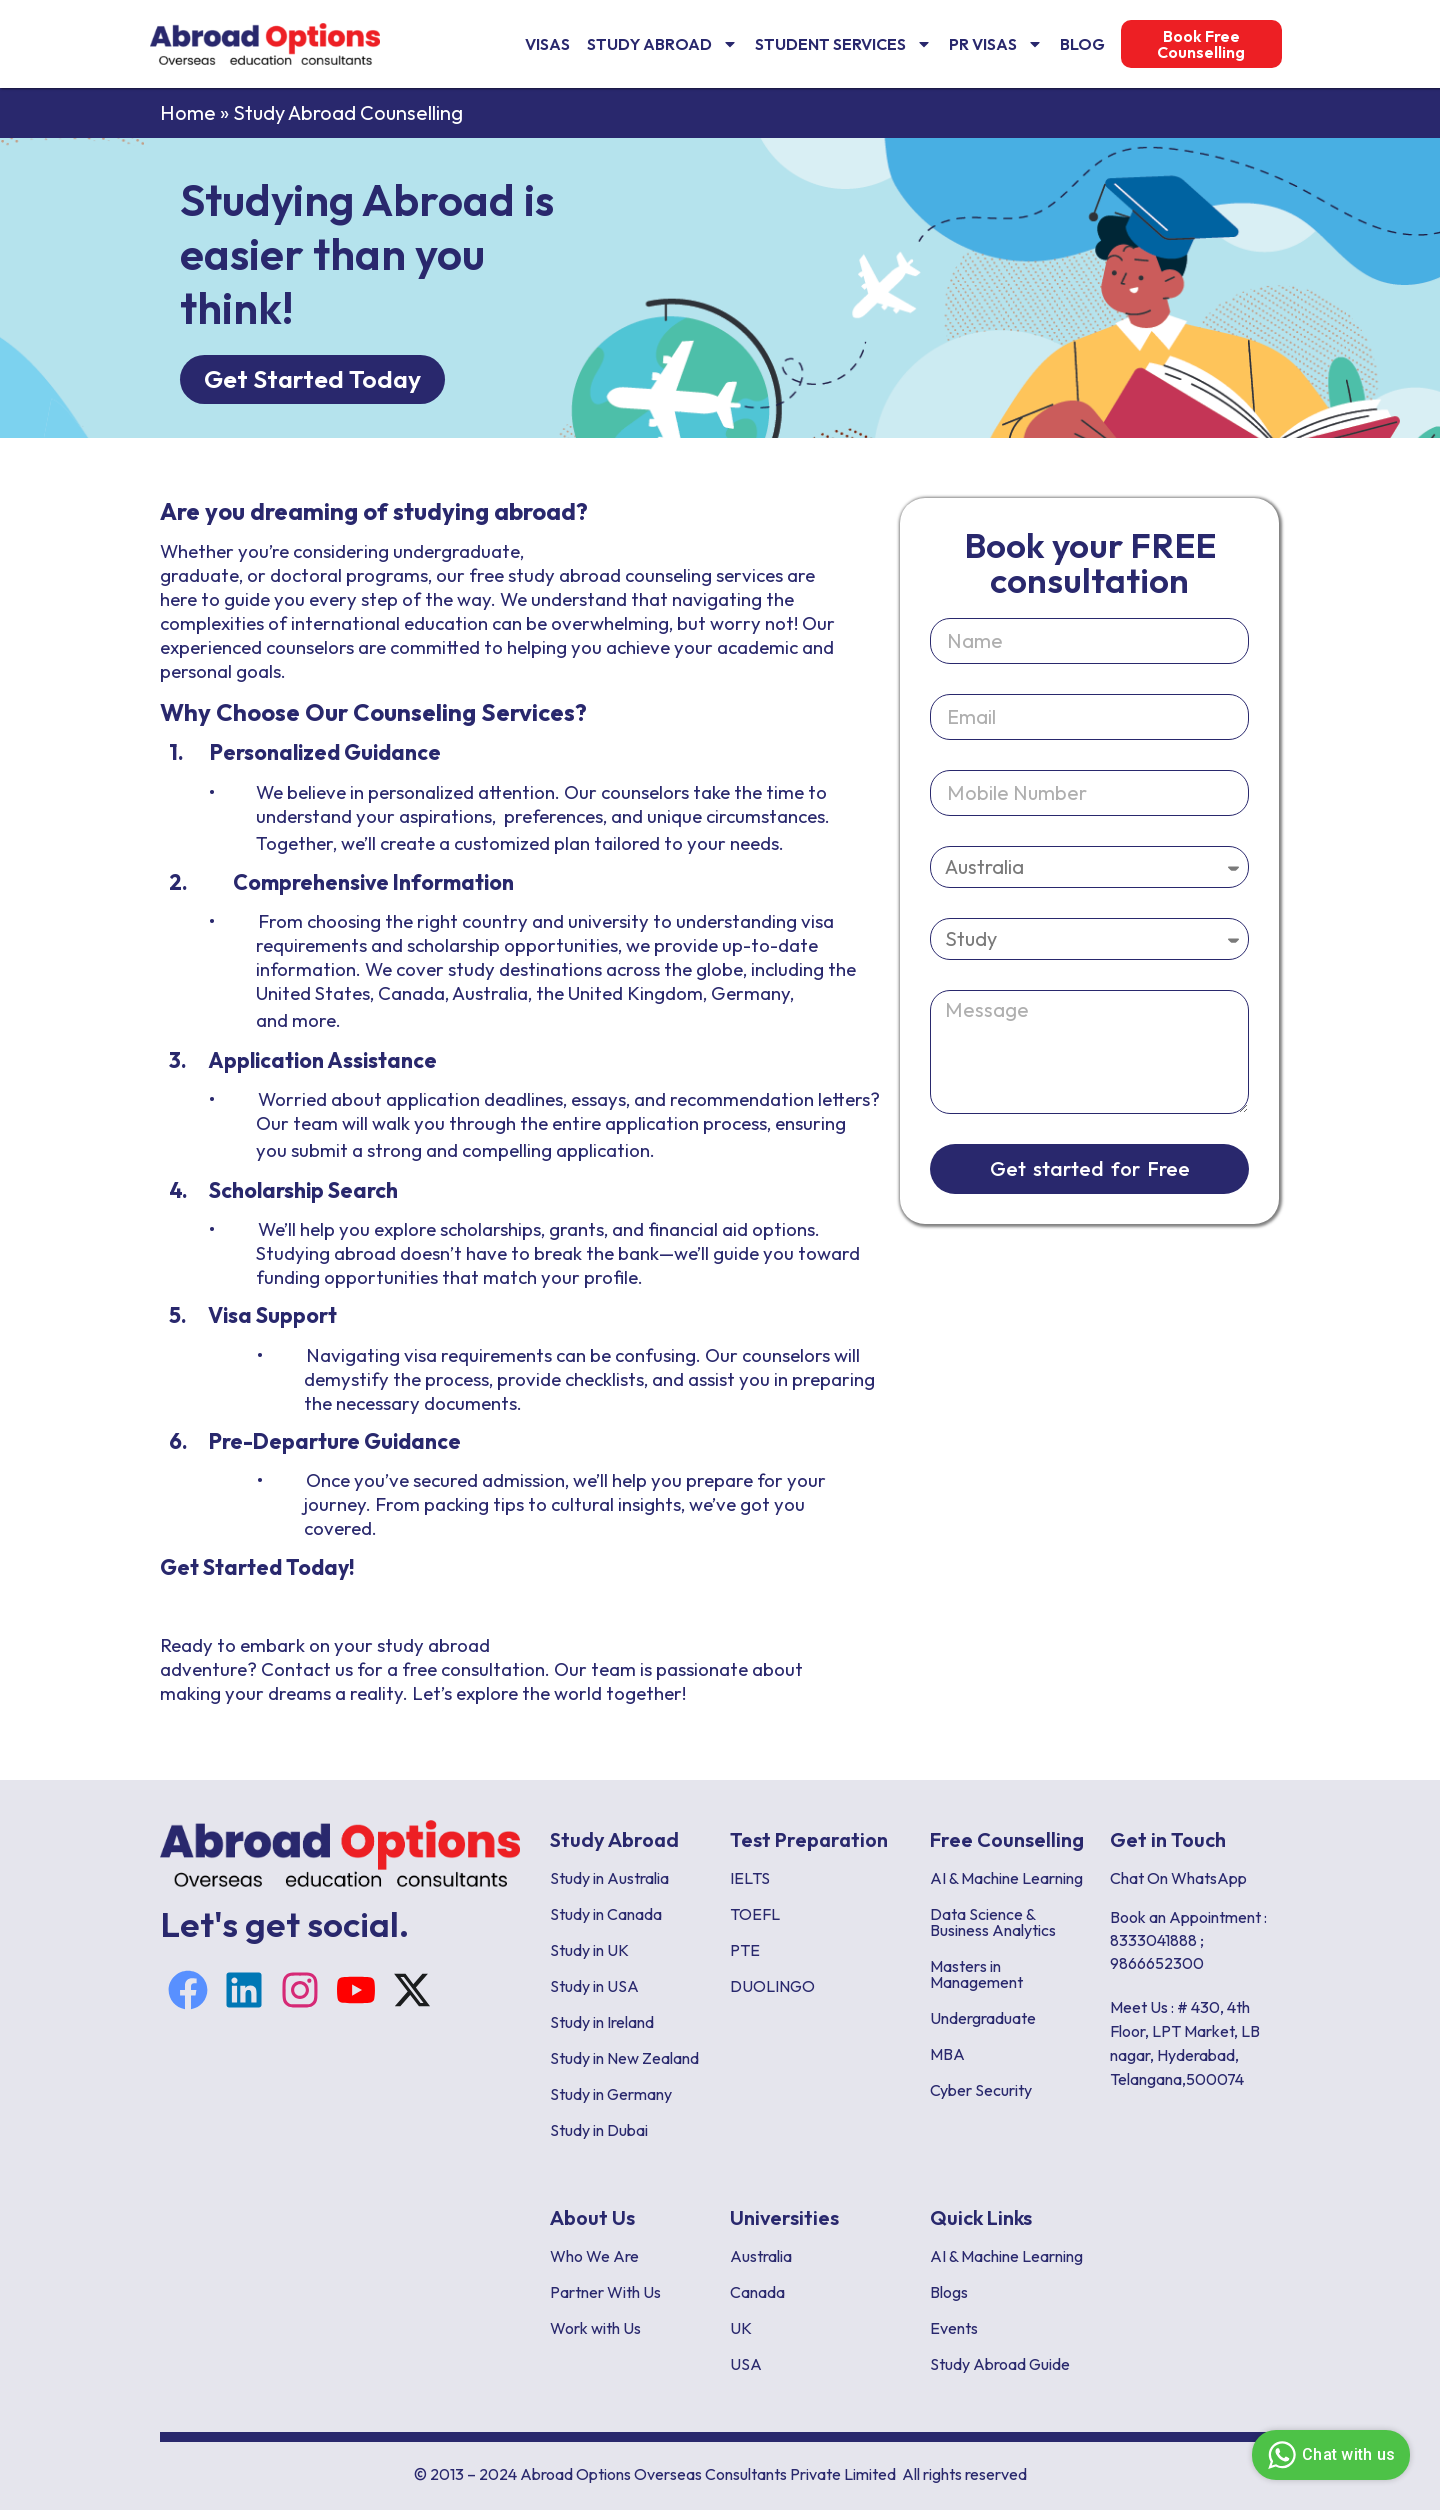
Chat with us (1328, 2455)
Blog (1082, 44)
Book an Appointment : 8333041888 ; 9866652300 (1188, 1940)
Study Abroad (662, 44)
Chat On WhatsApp (1178, 1878)
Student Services (843, 44)
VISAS (547, 44)
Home (188, 112)
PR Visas (996, 44)
